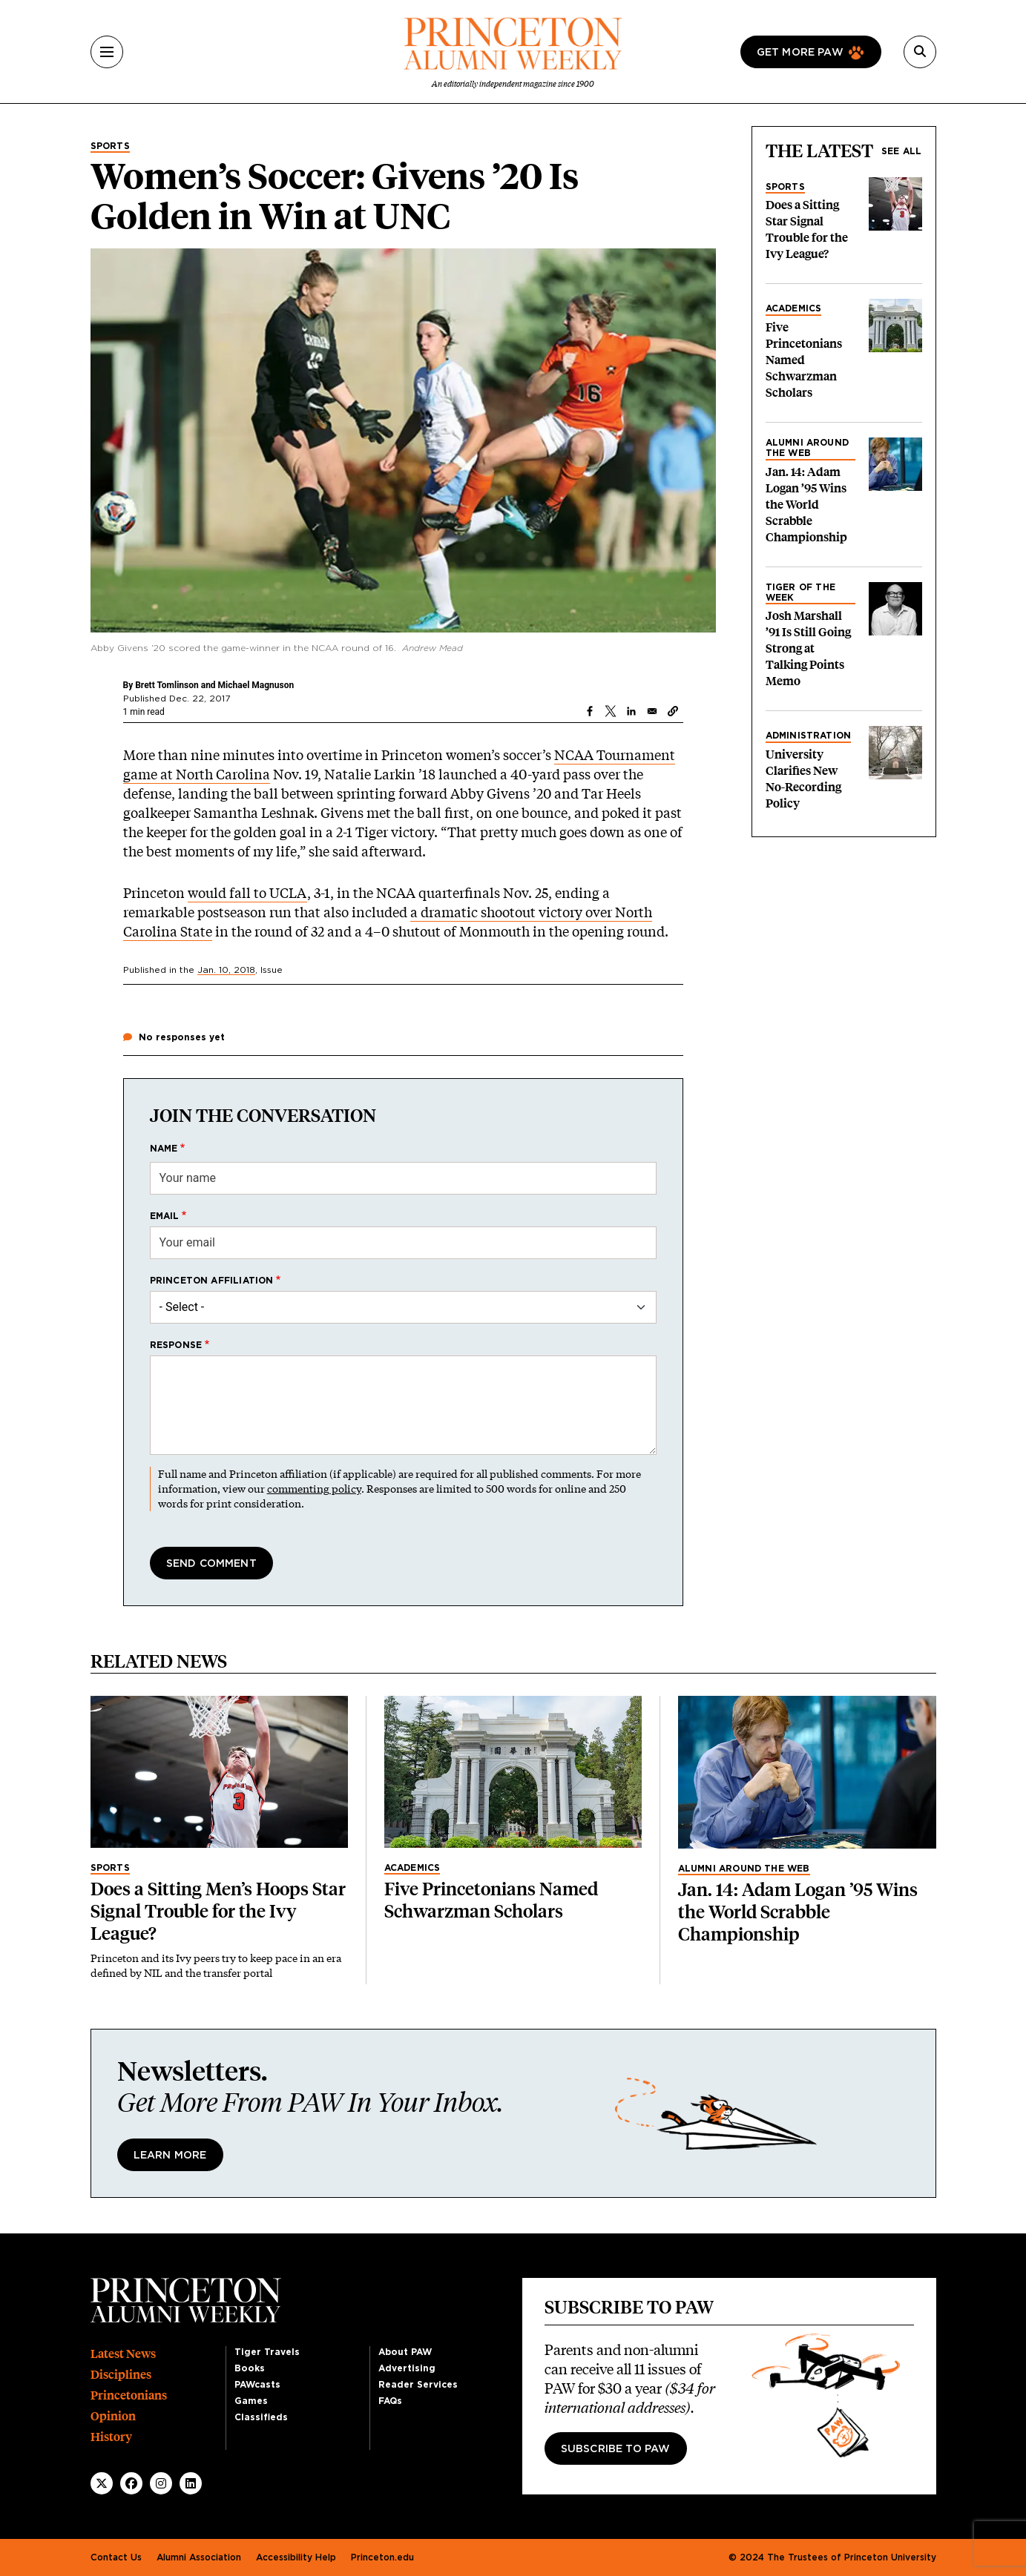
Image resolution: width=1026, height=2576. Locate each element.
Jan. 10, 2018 (226, 969)
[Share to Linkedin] (631, 711)
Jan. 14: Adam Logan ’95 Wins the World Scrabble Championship (806, 504)
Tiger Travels (267, 2352)
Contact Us (116, 2557)
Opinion (113, 2416)
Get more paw (800, 52)
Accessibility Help (296, 2557)
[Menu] (107, 52)
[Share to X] (610, 711)
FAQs (390, 2401)
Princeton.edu (382, 2557)
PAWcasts (257, 2384)
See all (901, 151)
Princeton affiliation (212, 1280)
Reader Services (418, 2384)
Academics (794, 308)
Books (249, 2368)
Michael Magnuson (256, 685)
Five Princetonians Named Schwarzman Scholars (804, 360)
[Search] (920, 52)
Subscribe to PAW (616, 2449)
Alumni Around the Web (807, 448)
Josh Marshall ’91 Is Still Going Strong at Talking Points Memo (808, 648)
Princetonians (129, 2395)
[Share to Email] (652, 711)
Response (176, 1345)
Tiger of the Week (800, 592)
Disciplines (121, 2375)
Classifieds (261, 2417)
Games (251, 2401)
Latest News (123, 2354)
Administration (809, 735)
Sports (110, 146)
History (111, 2437)
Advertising (406, 2368)
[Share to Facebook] (589, 711)
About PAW (405, 2352)
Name (164, 1148)
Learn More (170, 2155)
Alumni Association (199, 2557)
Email (165, 1216)
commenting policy (314, 1489)
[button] (672, 711)
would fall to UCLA (247, 893)
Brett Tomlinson (168, 685)
